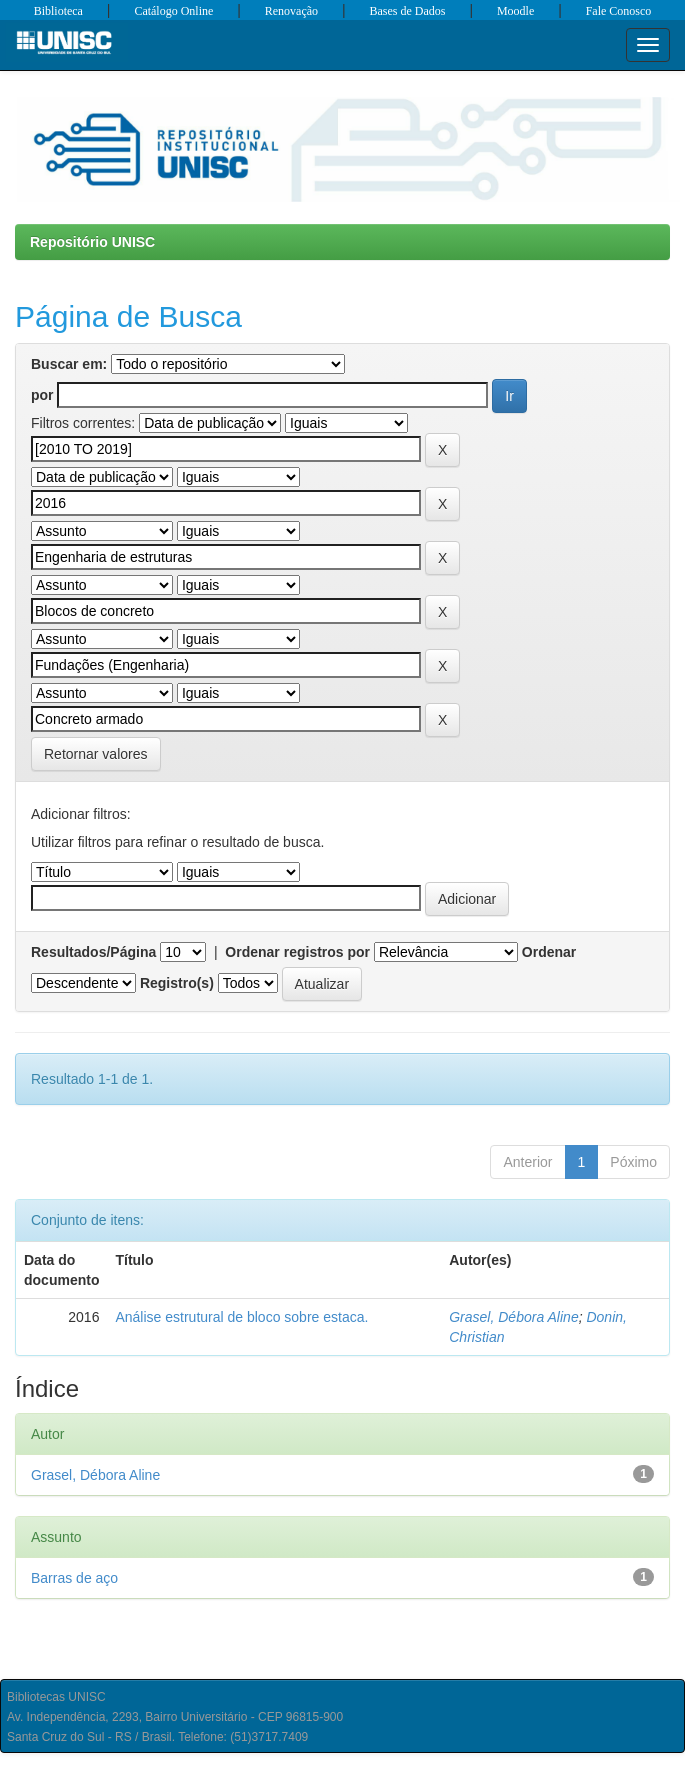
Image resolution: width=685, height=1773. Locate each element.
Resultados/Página (93, 952)
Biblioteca (58, 11)
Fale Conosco (619, 11)
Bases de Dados (408, 11)
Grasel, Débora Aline (513, 1317)
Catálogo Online (173, 11)
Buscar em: (69, 364)
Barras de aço (74, 1578)
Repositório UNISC (92, 242)
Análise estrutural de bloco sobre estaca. (241, 1317)
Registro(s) (177, 983)
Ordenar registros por (297, 952)
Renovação (291, 11)
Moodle (515, 11)
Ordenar (549, 952)
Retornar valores (96, 754)
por (42, 395)
